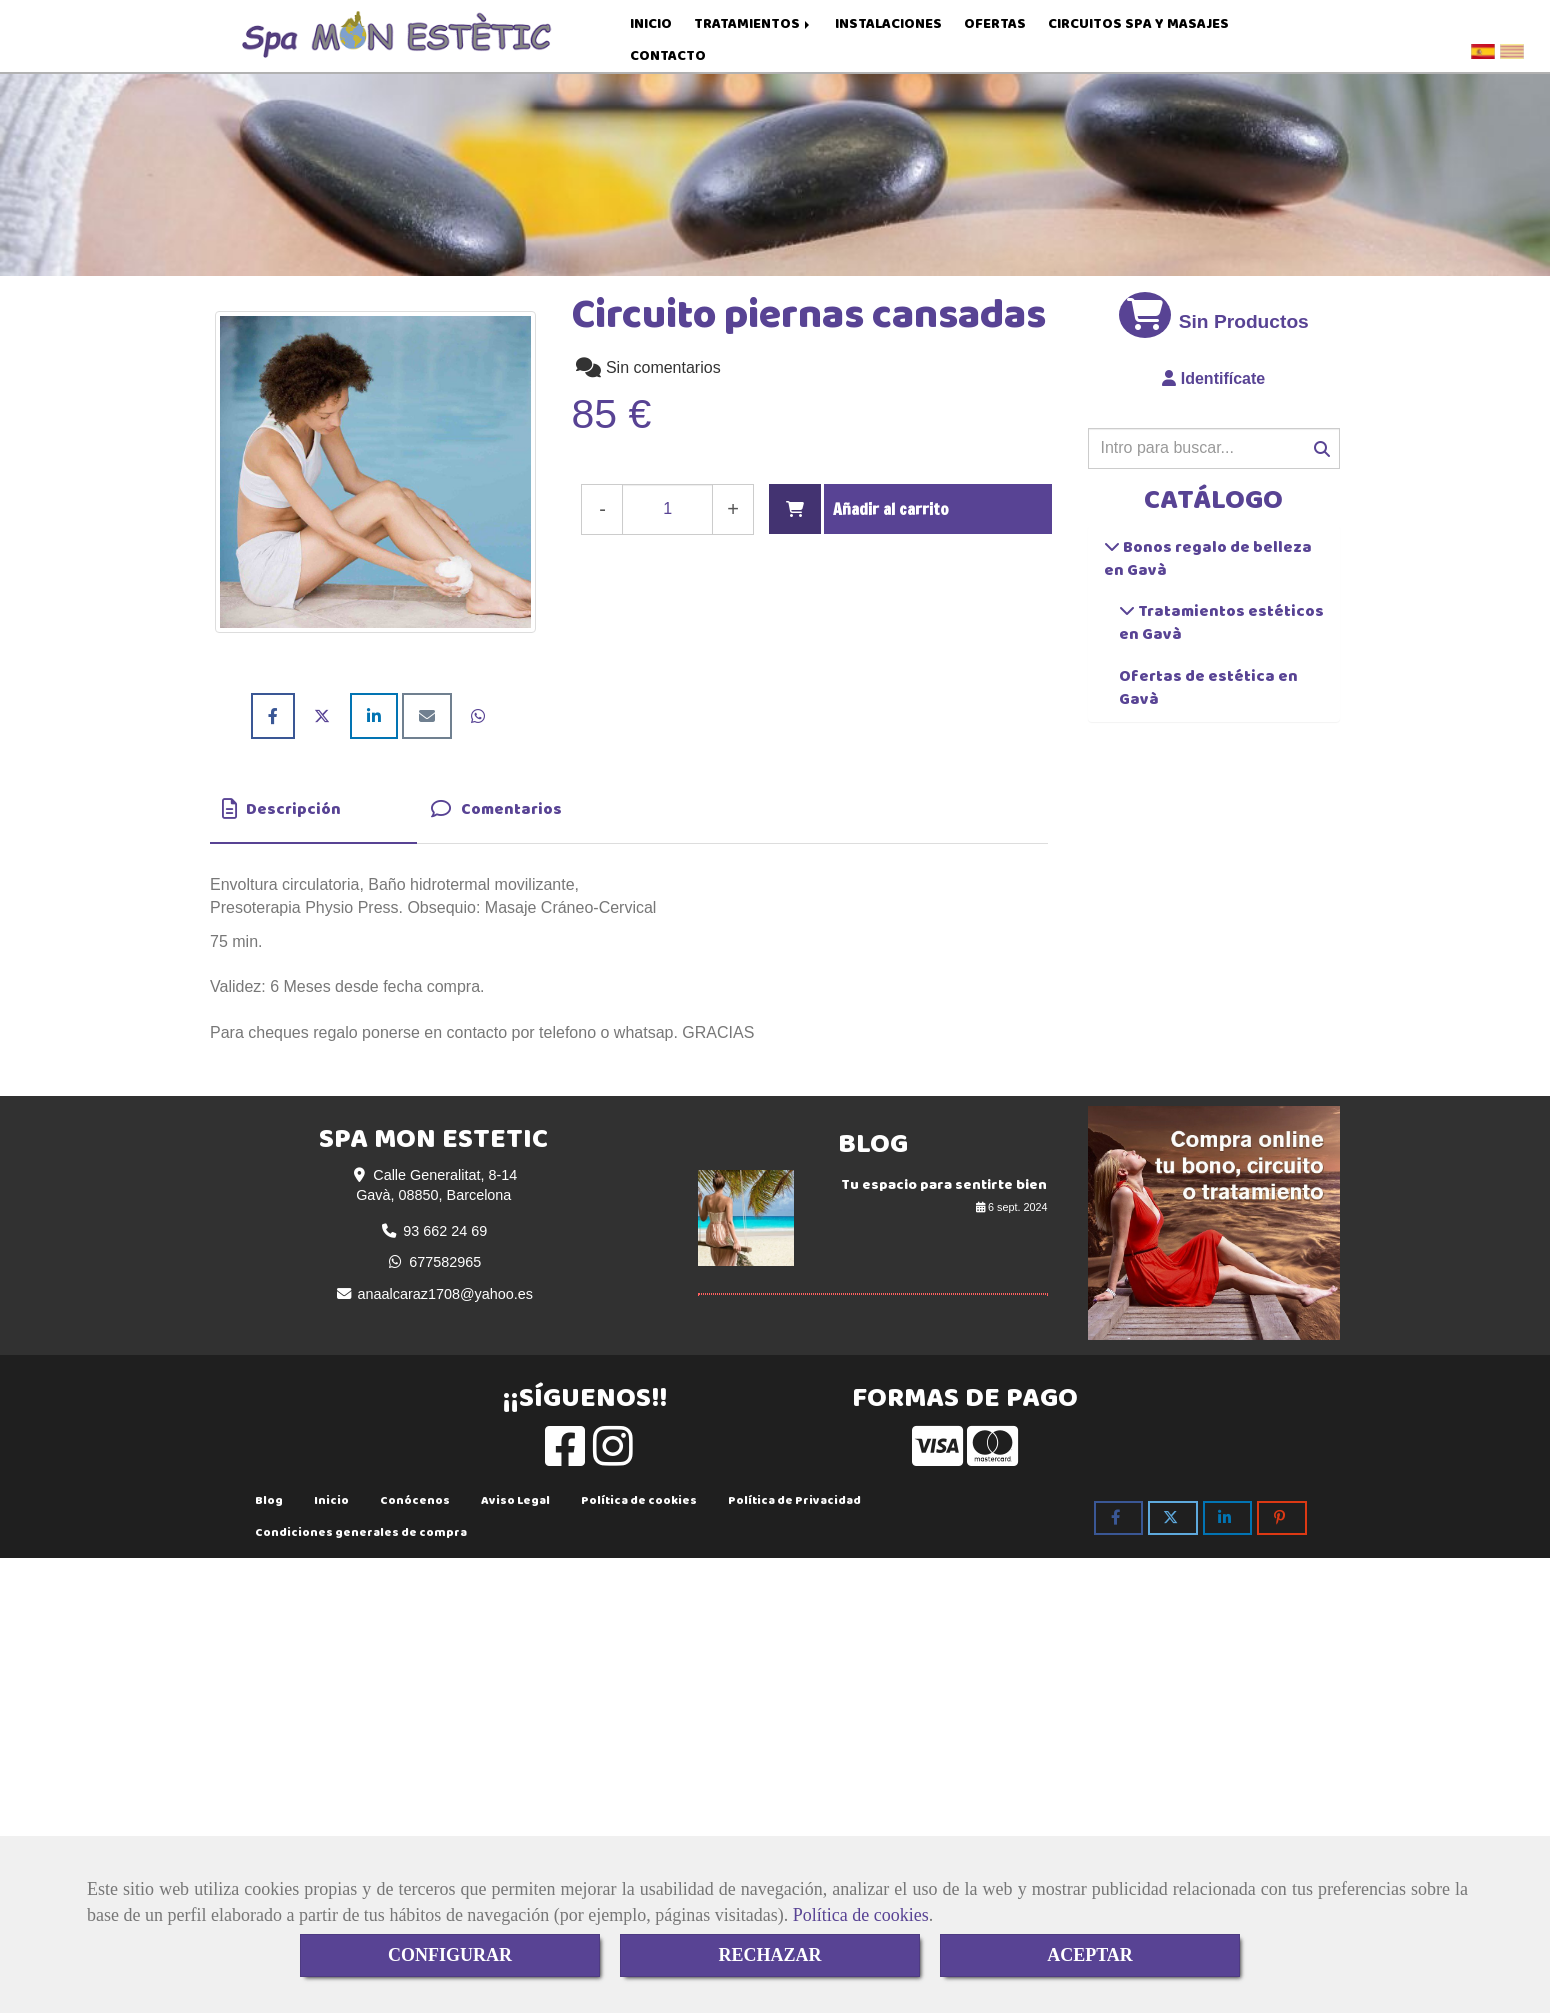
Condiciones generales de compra (361, 1537)
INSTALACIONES (888, 23)
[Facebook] (565, 1462)
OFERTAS (995, 23)
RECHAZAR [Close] (769, 1955)
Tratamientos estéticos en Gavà (1221, 627)
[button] (1214, 384)
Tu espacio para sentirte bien (944, 1189)
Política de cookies (861, 1915)
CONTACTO (668, 55)
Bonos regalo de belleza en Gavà (1208, 563)
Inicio (331, 1505)
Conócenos (415, 1505)
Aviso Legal (515, 1505)
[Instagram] (613, 1462)
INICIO (651, 23)
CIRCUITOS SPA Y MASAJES (1138, 23)
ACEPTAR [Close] (1090, 1955)
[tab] (313, 815)
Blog (269, 1505)
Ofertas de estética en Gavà (1208, 692)
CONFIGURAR (450, 1955)
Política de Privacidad (794, 1505)
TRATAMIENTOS (753, 23)
